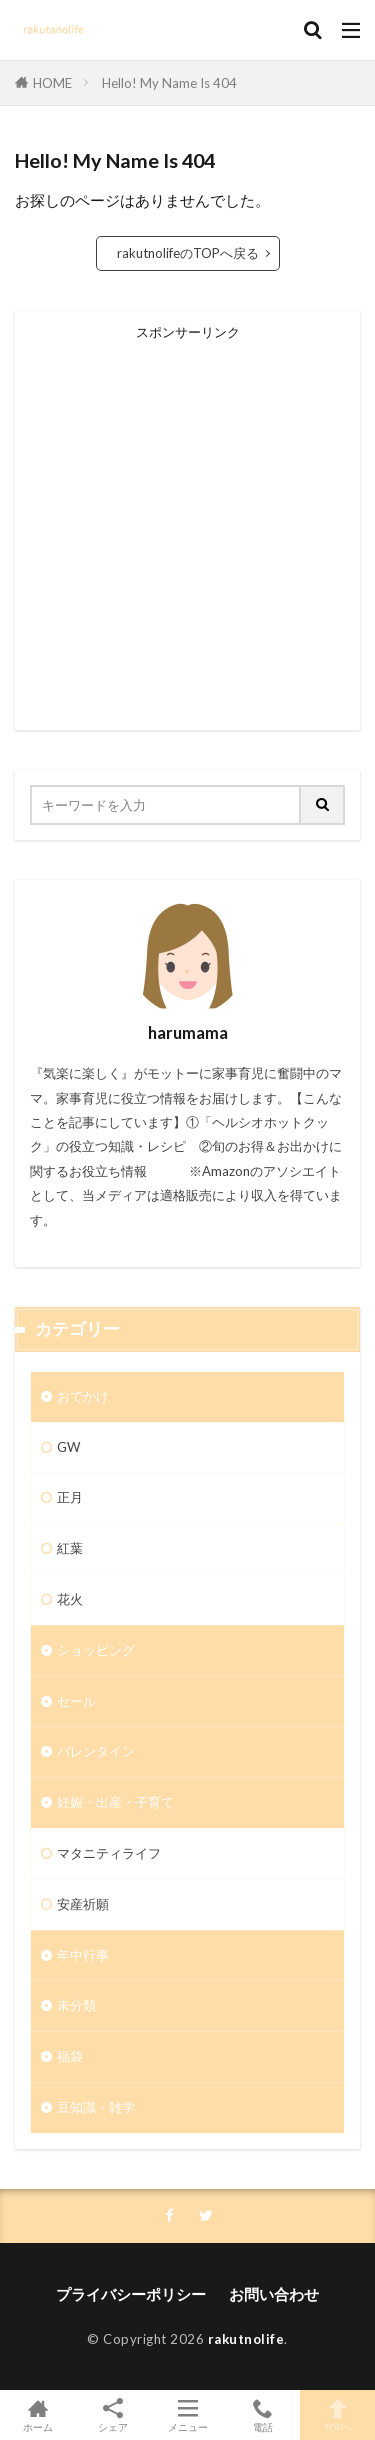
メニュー (187, 2415)
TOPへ (337, 2415)
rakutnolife (246, 2339)
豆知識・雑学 (96, 2107)
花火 (70, 1599)
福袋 (70, 2056)
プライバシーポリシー (131, 2294)
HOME (52, 83)
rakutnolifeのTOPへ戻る (188, 253)
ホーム (37, 2415)
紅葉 (70, 1548)
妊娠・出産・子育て (115, 1802)
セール (76, 1701)
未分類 (76, 2005)
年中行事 (83, 1955)
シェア (112, 2415)
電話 (262, 2415)
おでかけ (83, 1396)
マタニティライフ (109, 1853)
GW (68, 1447)
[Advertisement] (187, 527)
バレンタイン (96, 1751)
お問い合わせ (274, 2294)
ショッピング (96, 1650)
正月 (70, 1497)
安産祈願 (83, 1904)
